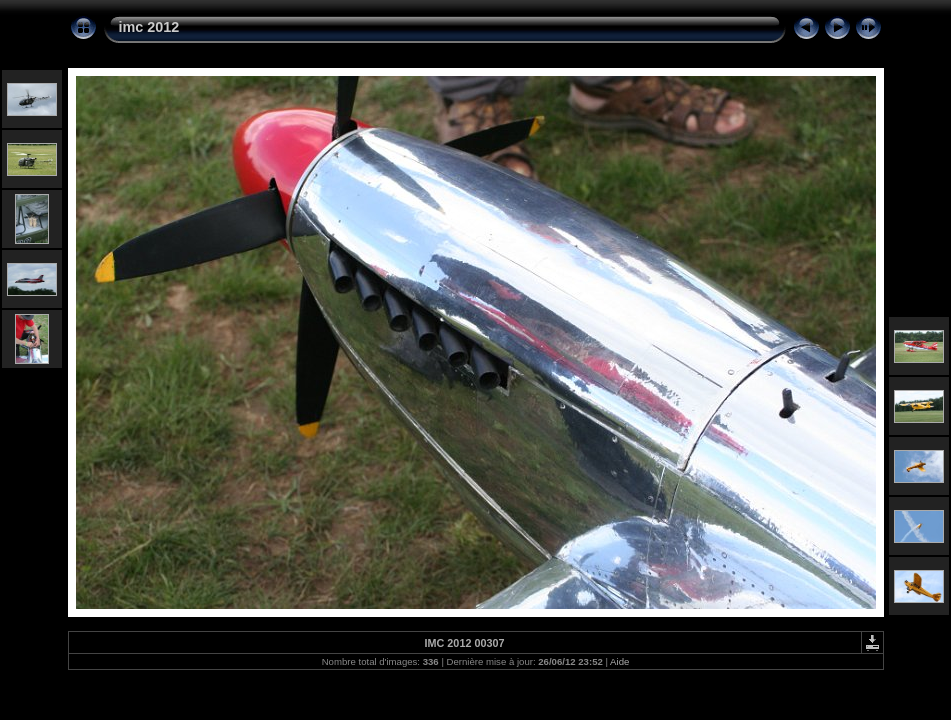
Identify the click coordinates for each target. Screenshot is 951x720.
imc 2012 (149, 27)
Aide (619, 661)
